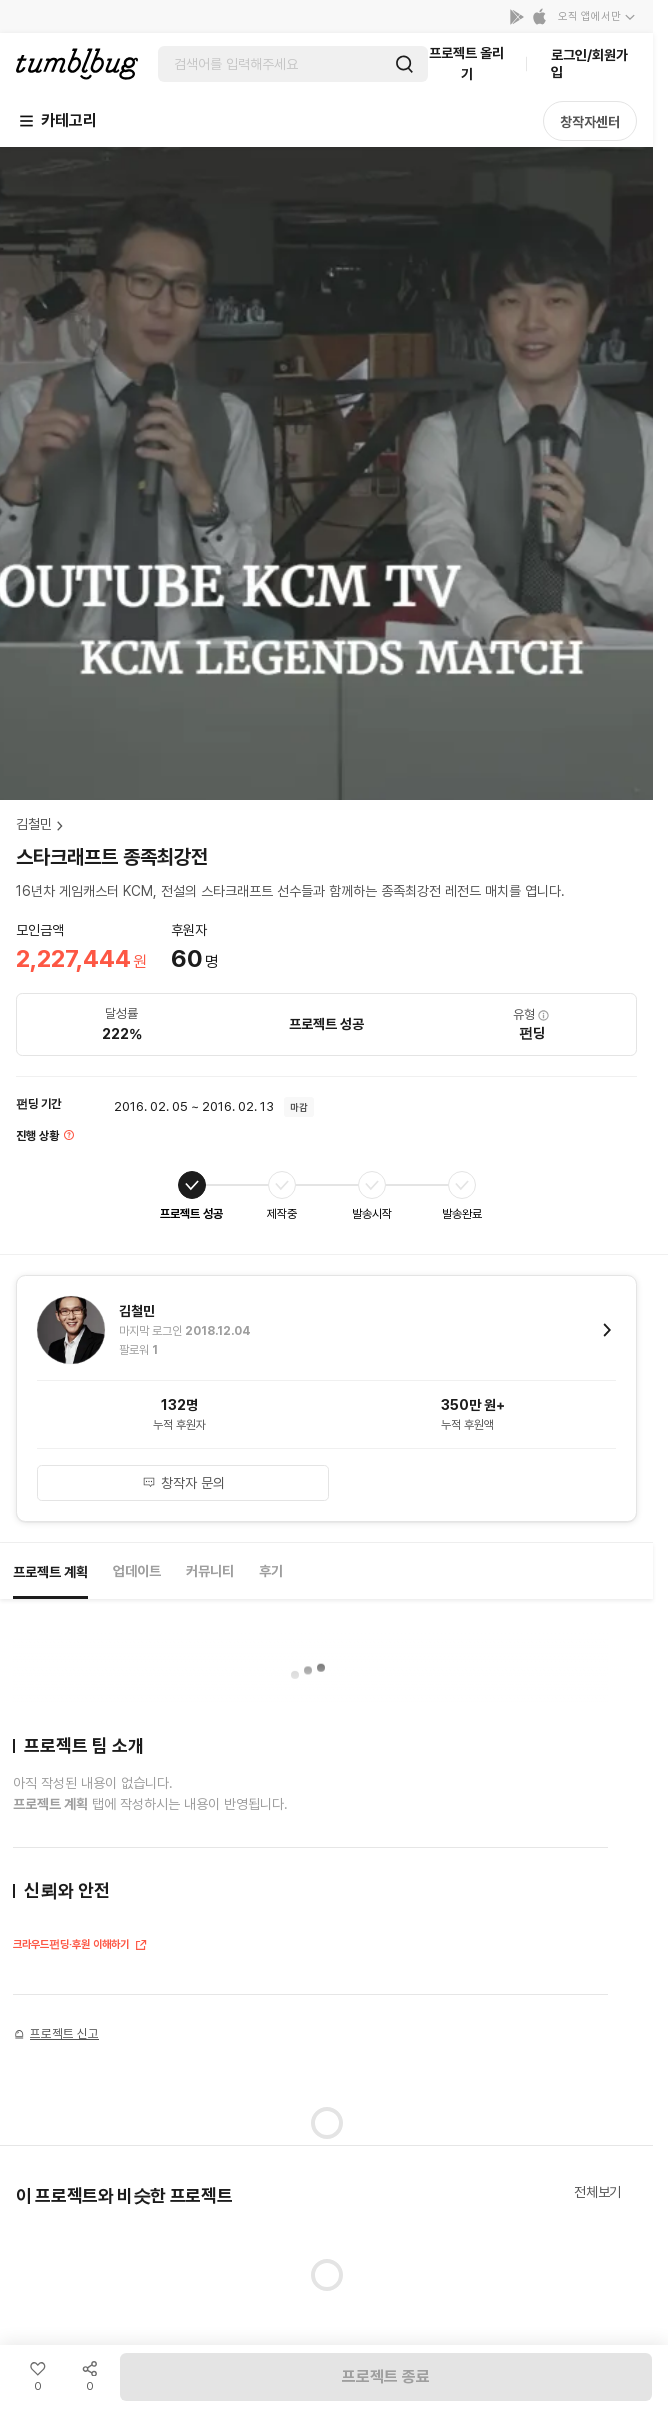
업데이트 (137, 1571)
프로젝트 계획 (50, 1572)
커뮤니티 (210, 1571)
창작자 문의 (183, 1483)
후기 (271, 1571)
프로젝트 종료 (386, 2376)
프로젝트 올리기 (466, 63)
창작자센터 (590, 122)
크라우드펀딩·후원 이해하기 (80, 1946)
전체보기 (597, 2192)
